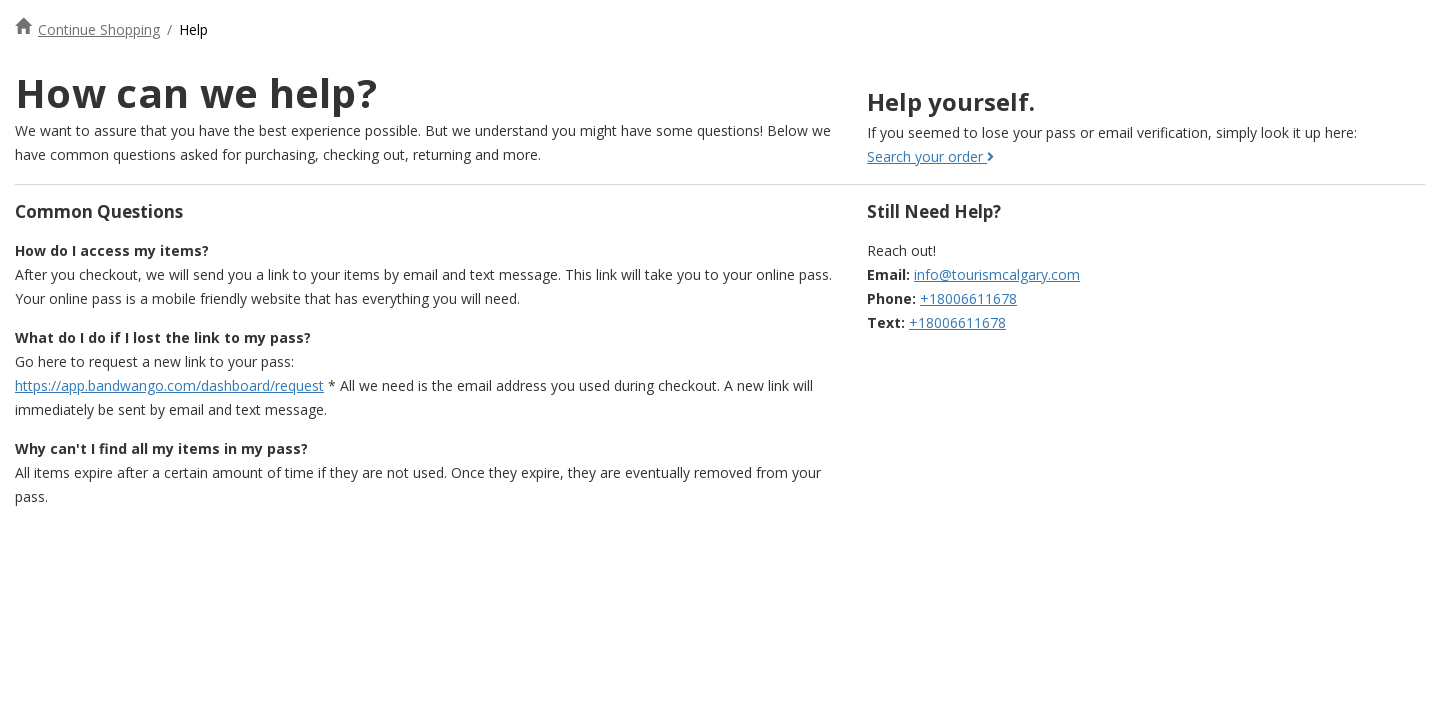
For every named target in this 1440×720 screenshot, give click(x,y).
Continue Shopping (99, 29)
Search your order (930, 156)
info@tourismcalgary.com (997, 274)
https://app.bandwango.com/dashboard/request (169, 385)
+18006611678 (968, 298)
